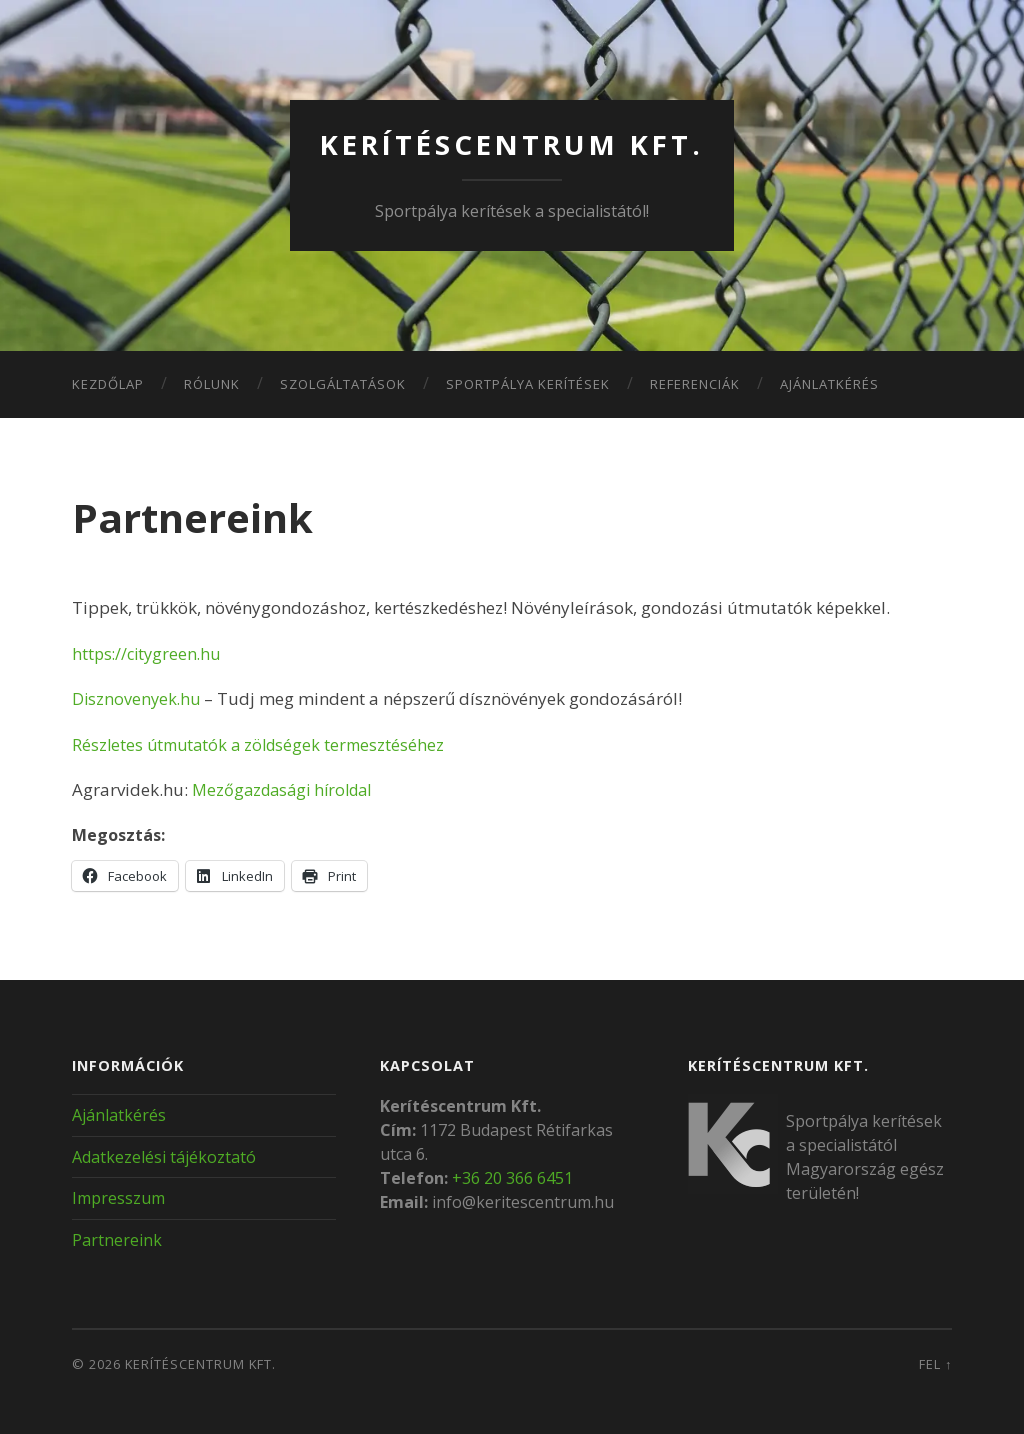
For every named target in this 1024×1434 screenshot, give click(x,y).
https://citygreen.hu (149, 652)
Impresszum (118, 1198)
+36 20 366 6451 (512, 1177)
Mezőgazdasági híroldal (288, 789)
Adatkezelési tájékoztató (164, 1156)
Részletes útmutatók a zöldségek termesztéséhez (264, 743)
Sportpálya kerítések (528, 383)
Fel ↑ (935, 1363)
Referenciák (695, 383)
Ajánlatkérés (829, 383)
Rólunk (212, 383)
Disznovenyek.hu (138, 698)
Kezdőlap (108, 383)
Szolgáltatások (343, 383)
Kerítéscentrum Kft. (512, 144)
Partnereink (117, 1240)
